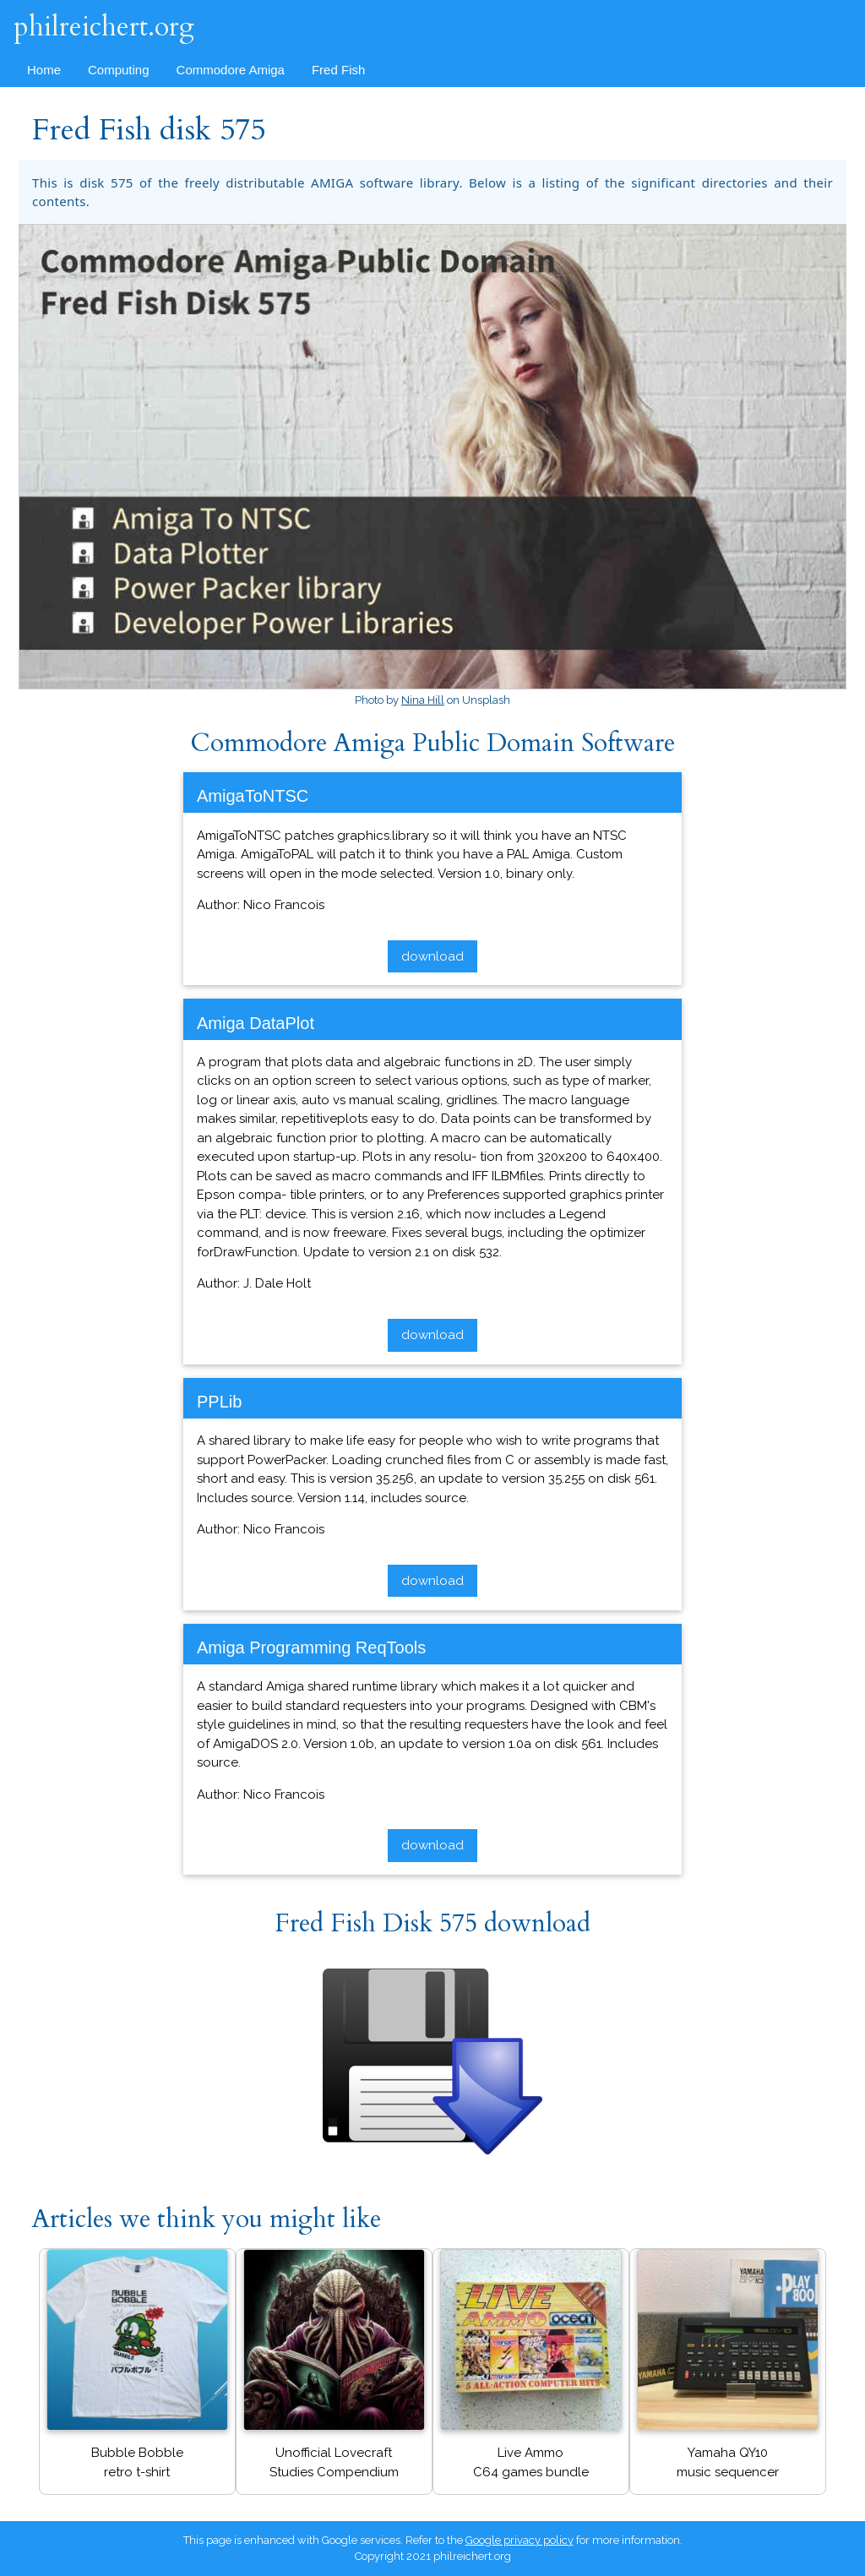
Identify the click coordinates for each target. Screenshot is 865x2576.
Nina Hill (422, 700)
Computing (119, 70)
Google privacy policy (519, 2540)
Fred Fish (338, 70)
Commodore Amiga (231, 70)
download (432, 956)
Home (44, 70)
